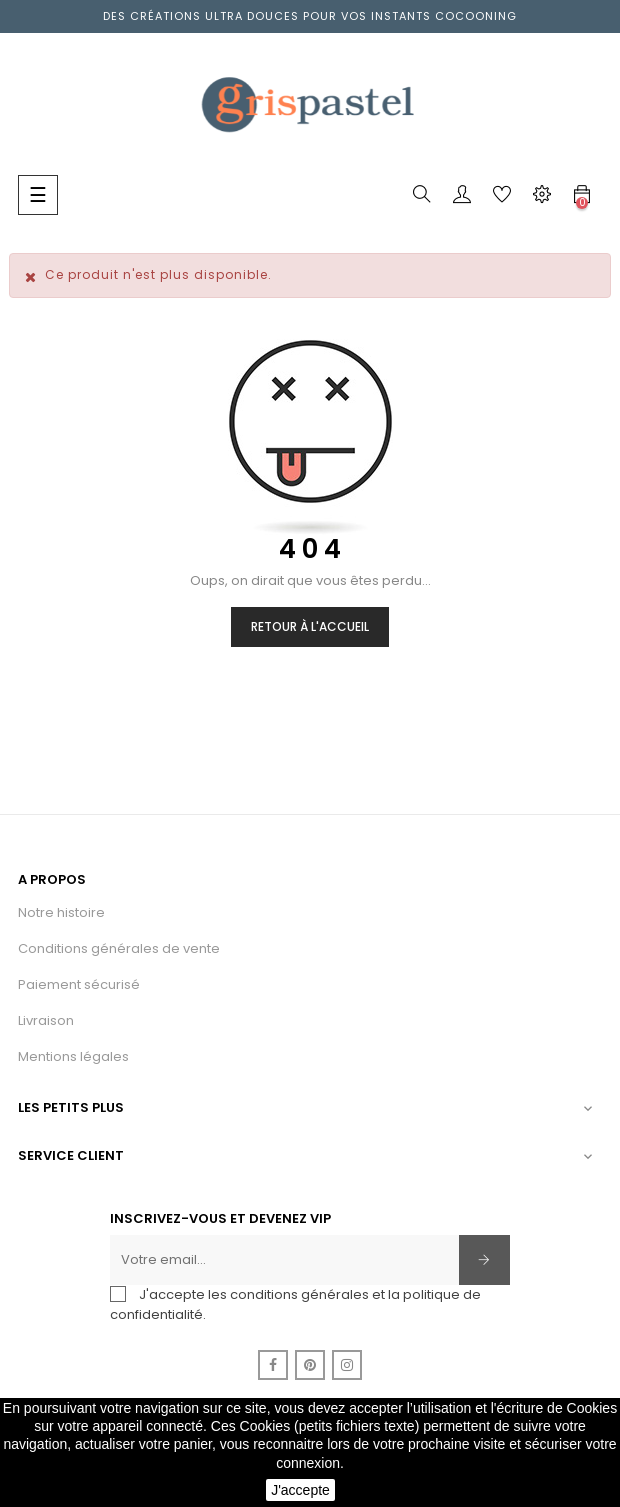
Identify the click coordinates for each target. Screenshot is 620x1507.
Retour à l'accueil (310, 626)
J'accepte (300, 1490)
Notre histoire (61, 912)
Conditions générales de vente (119, 948)
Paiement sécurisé (79, 984)
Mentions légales (73, 1056)
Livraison (46, 1020)
